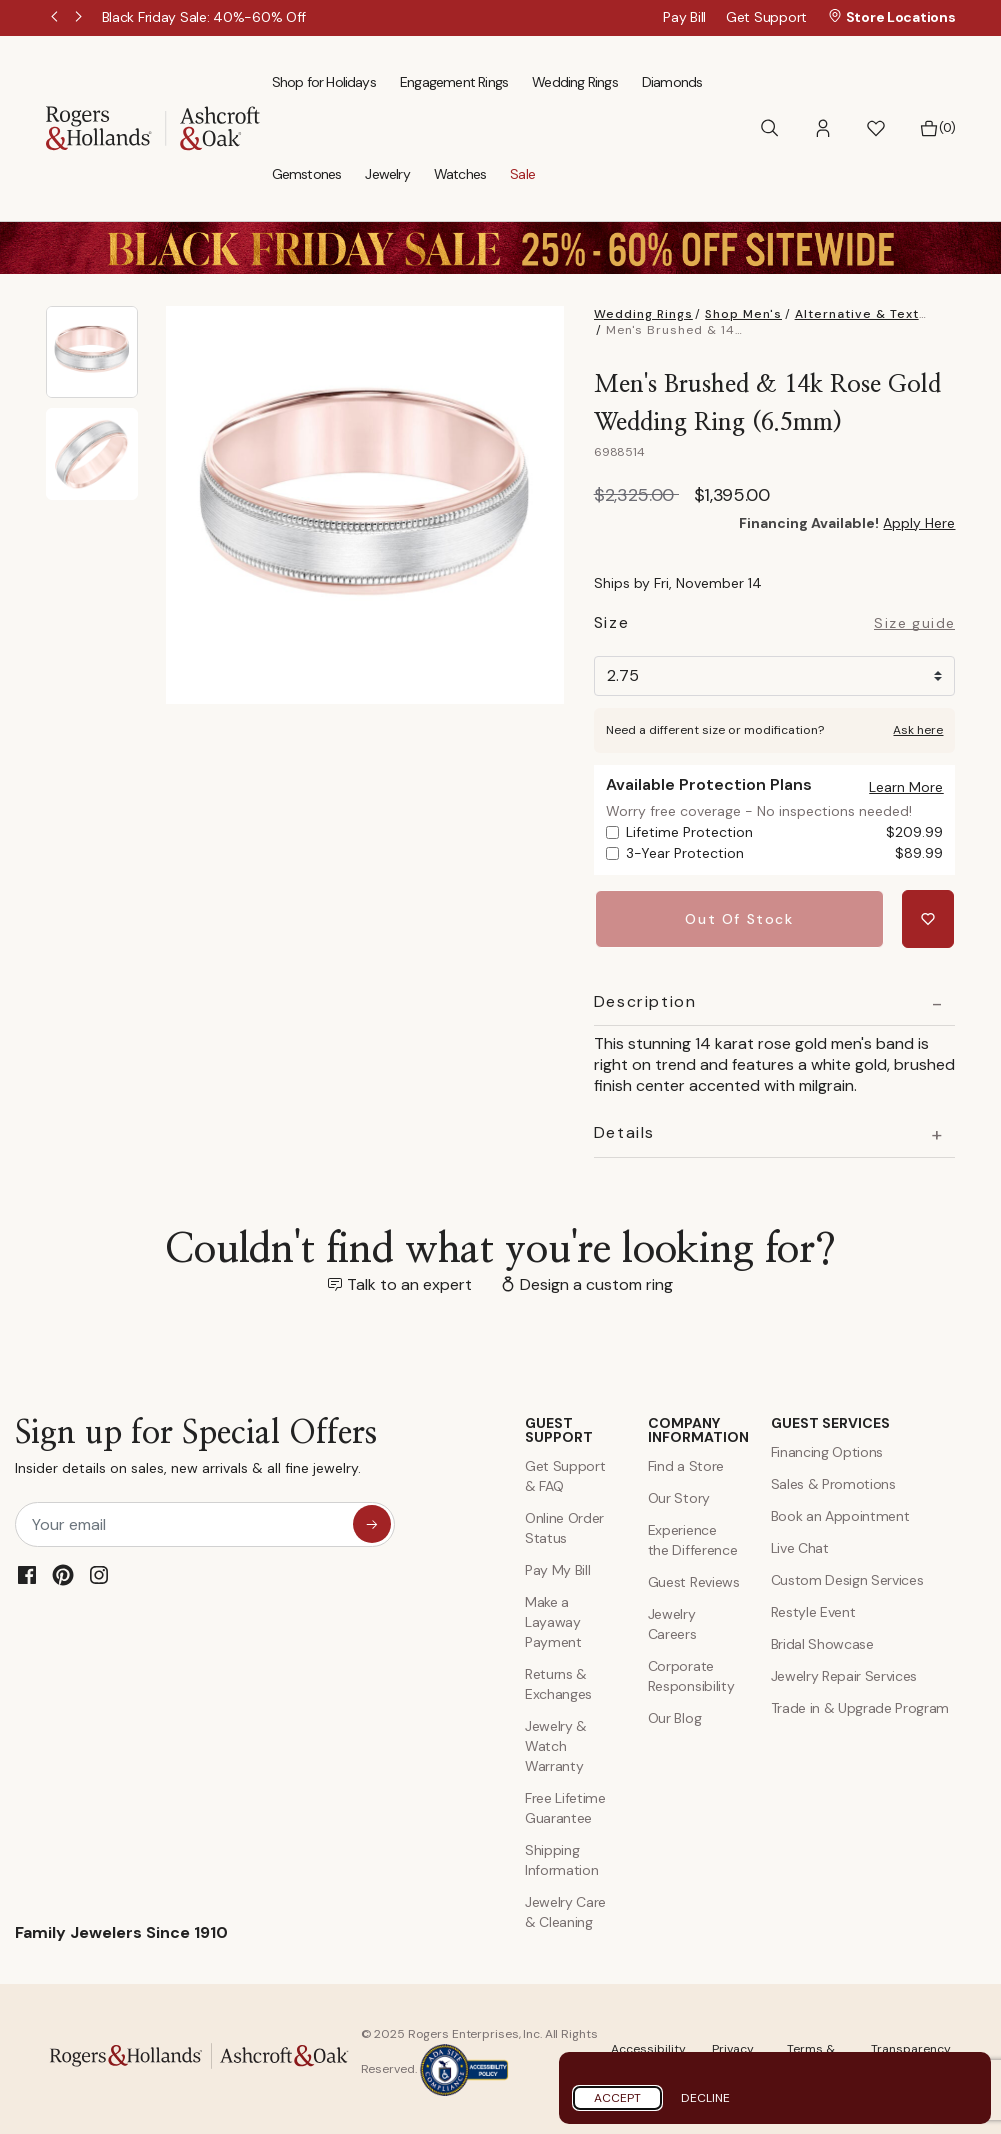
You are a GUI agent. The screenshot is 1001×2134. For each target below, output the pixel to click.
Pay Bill (684, 17)
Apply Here (919, 523)
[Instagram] (99, 1573)
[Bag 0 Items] (937, 128)
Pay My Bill (557, 1568)
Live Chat (800, 1546)
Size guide (914, 624)
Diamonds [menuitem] (672, 82)
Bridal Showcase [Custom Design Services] (822, 1642)
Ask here (918, 730)
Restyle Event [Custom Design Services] (813, 1610)
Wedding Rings (643, 314)
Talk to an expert (409, 1282)
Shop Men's (743, 314)
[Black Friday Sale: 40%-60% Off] (204, 17)
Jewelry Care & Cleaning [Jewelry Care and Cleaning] (565, 1910)
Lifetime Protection (785, 832)
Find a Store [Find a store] (686, 1464)
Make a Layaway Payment (553, 1620)
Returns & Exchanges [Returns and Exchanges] (558, 1682)
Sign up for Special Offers (196, 1449)
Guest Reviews (694, 1580)
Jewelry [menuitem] (387, 174)
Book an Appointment (840, 1514)
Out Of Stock (741, 918)
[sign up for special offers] (372, 1522)
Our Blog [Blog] (674, 1716)
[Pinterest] (63, 1573)
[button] (823, 128)
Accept (617, 2098)
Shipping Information (561, 1858)
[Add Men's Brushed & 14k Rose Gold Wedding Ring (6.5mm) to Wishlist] (929, 918)
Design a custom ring (596, 1282)
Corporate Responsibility (691, 1674)
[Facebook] (27, 1573)
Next (80, 18)
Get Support (766, 17)
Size (611, 625)
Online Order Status (564, 1526)
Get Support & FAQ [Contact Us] (565, 1474)
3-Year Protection (785, 853)
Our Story (679, 1496)
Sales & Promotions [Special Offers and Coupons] (833, 1482)
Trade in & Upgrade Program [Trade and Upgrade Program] (860, 1706)
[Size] (775, 676)
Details (624, 1131)
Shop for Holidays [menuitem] (324, 82)
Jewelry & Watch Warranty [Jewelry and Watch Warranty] (556, 1744)
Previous (56, 18)
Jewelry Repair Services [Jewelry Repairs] (844, 1674)
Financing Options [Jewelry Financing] (827, 1450)
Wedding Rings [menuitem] (575, 82)
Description (645, 1000)
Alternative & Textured (873, 314)
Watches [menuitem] (460, 174)
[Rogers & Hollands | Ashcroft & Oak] (153, 126)
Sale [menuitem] (522, 174)
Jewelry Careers (672, 1622)
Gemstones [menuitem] (307, 174)
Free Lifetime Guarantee (565, 1806)
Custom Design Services (847, 1578)
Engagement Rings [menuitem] (454, 82)
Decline (705, 2098)
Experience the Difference (693, 1538)
